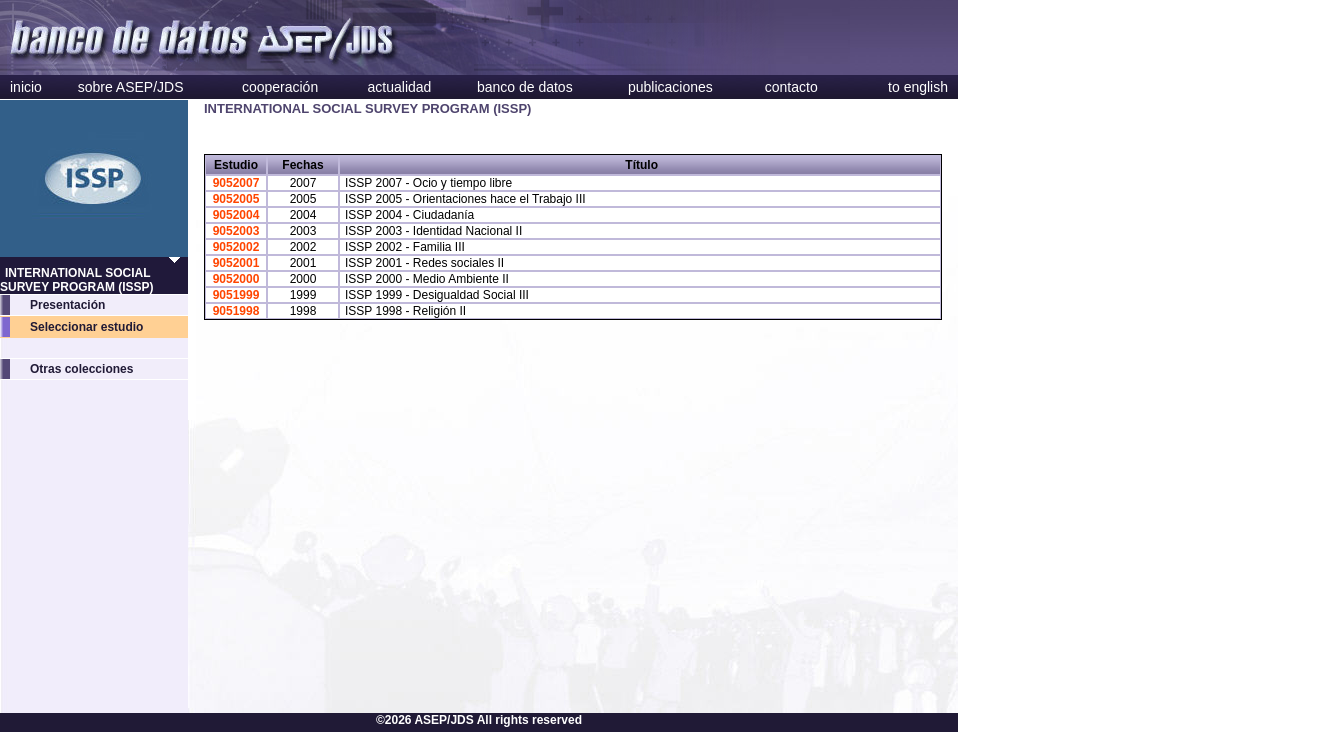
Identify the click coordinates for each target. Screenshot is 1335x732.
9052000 (236, 279)
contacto (791, 87)
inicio (26, 87)
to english (918, 87)
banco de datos (525, 87)
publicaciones (670, 87)
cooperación (280, 87)
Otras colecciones (81, 369)
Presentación (67, 305)
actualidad (400, 87)
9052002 (236, 247)
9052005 (236, 199)
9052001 (236, 263)
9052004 (236, 215)
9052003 (236, 231)
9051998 (236, 311)
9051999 (236, 295)
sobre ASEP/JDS (131, 87)
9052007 (236, 183)
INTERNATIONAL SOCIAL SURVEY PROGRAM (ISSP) (77, 280)
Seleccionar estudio (86, 327)
